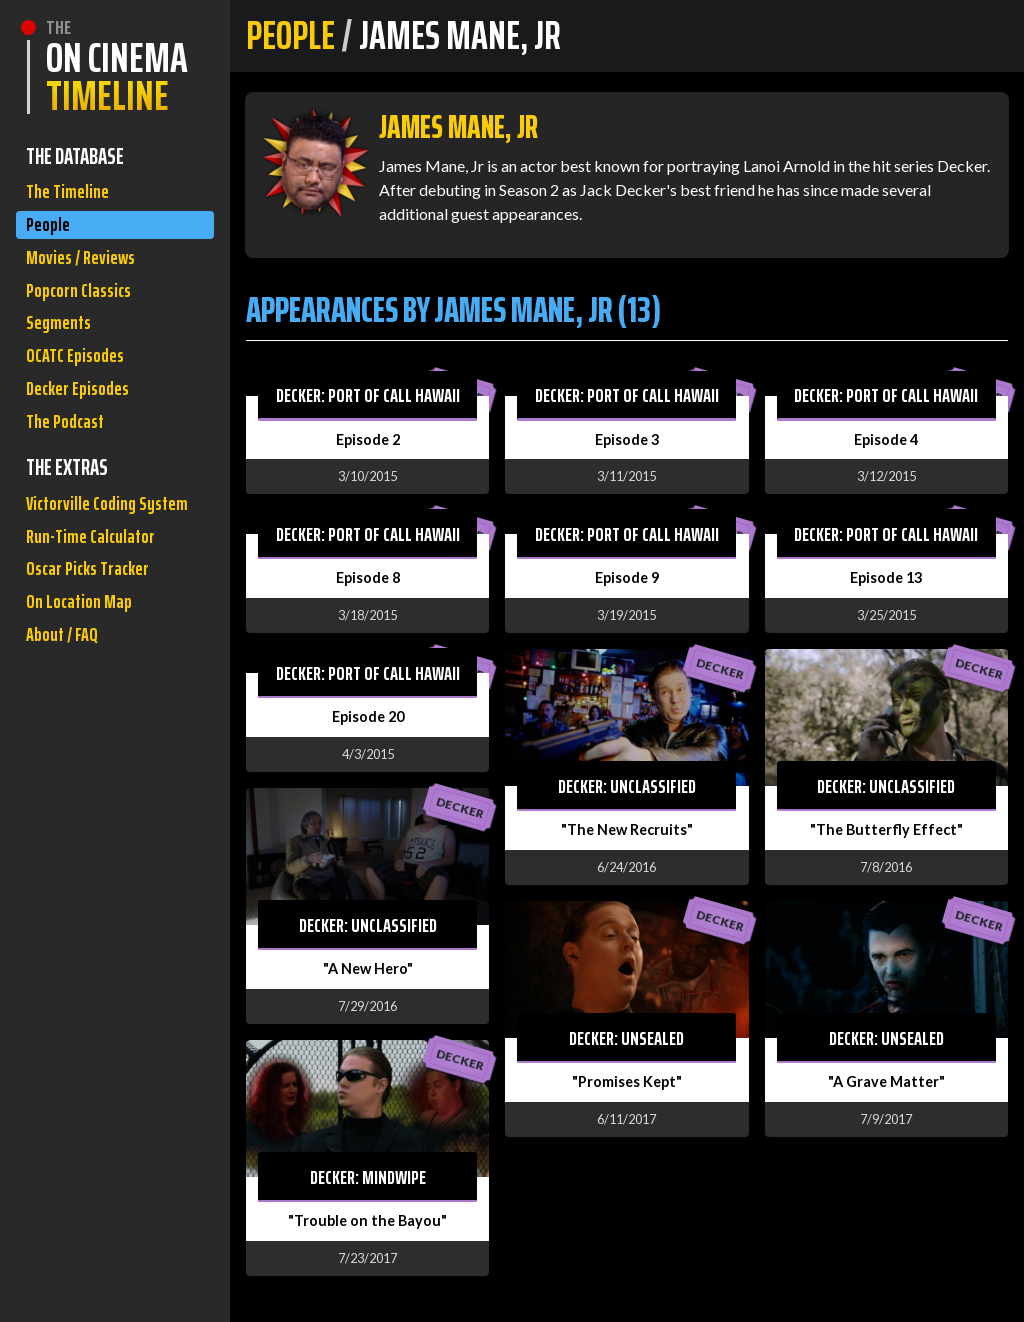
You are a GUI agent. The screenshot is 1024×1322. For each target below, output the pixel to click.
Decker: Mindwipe (368, 1177)
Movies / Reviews (87, 270)
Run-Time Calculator (98, 619)
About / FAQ (66, 733)
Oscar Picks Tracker (95, 657)
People (50, 232)
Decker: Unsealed (626, 1038)
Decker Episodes (84, 422)
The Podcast (70, 460)
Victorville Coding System (87, 565)
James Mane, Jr (458, 127)
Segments (62, 346)
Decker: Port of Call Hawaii (368, 395)
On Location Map (84, 695)
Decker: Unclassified (368, 925)
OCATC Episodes (81, 384)
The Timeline (71, 194)
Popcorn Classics (85, 308)
